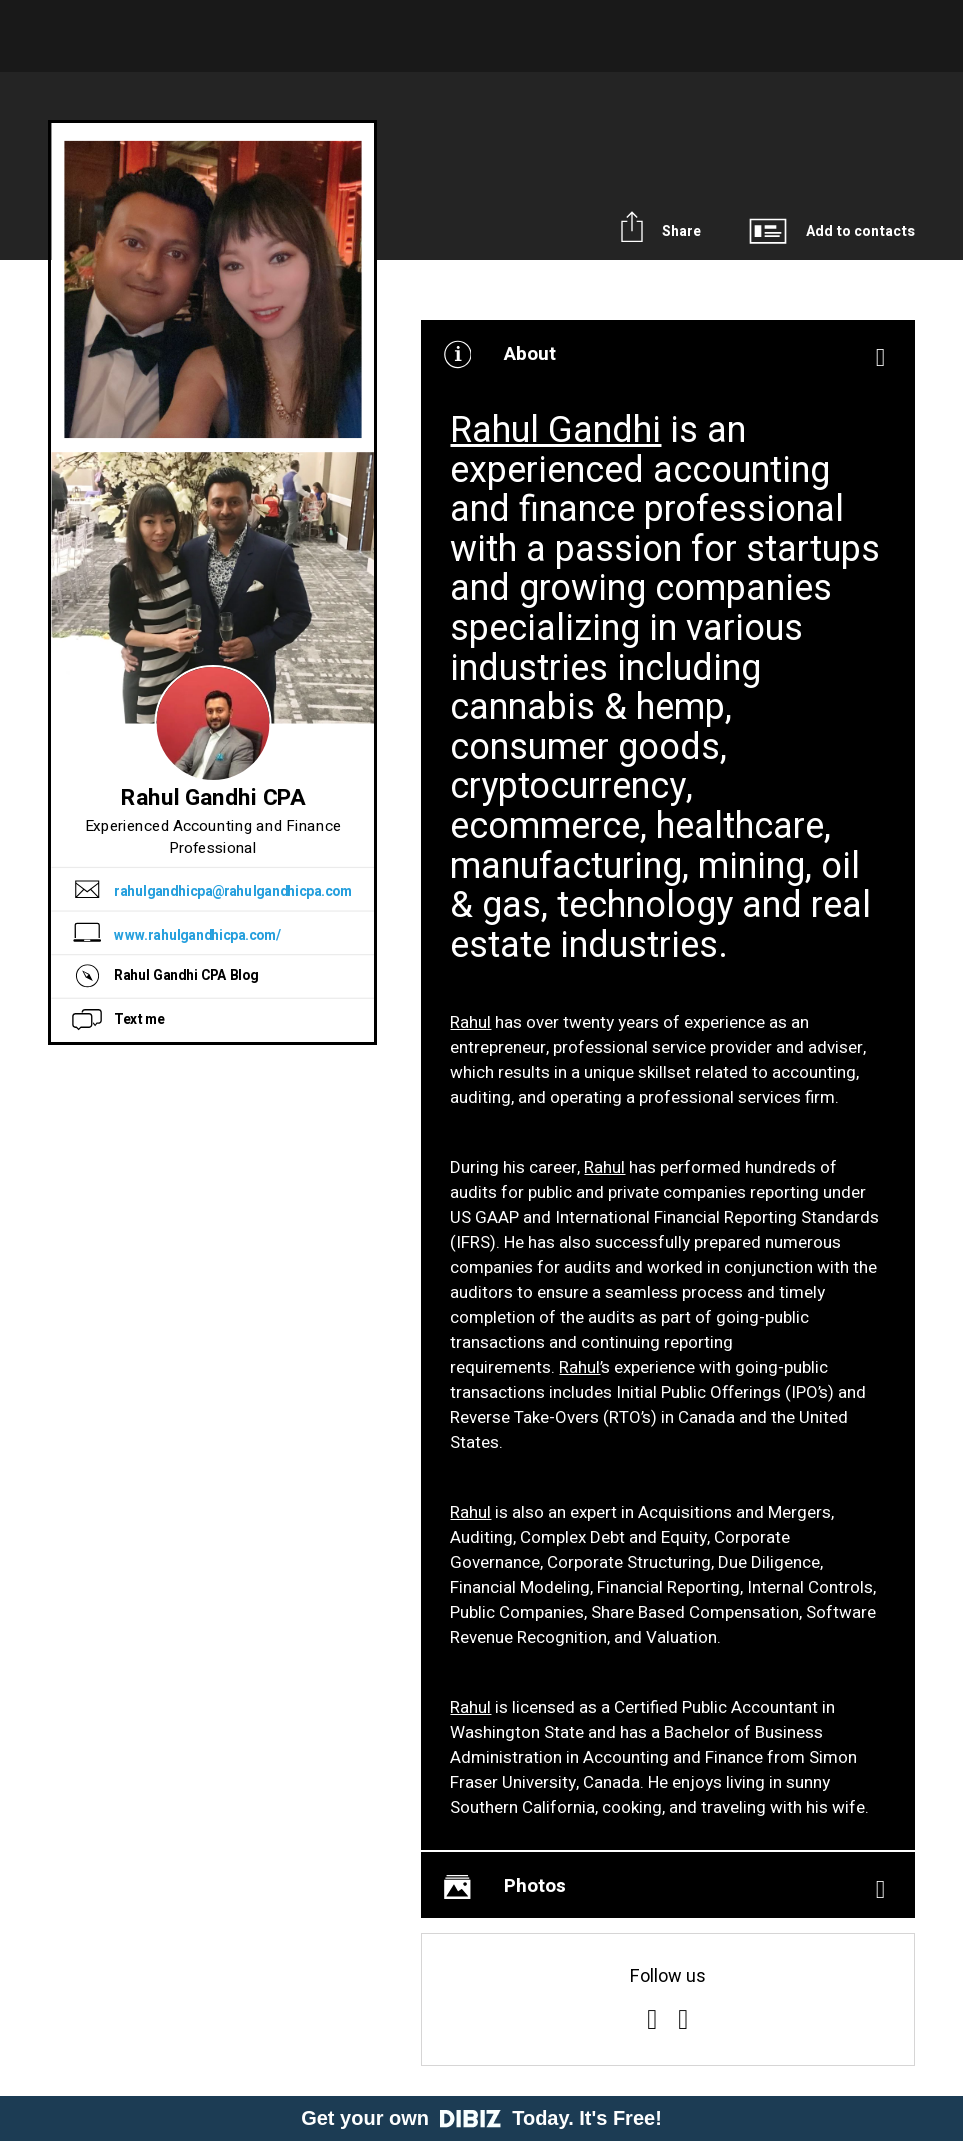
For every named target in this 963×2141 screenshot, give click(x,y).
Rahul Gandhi (555, 430)
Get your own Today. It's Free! (481, 2118)
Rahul (470, 1022)
